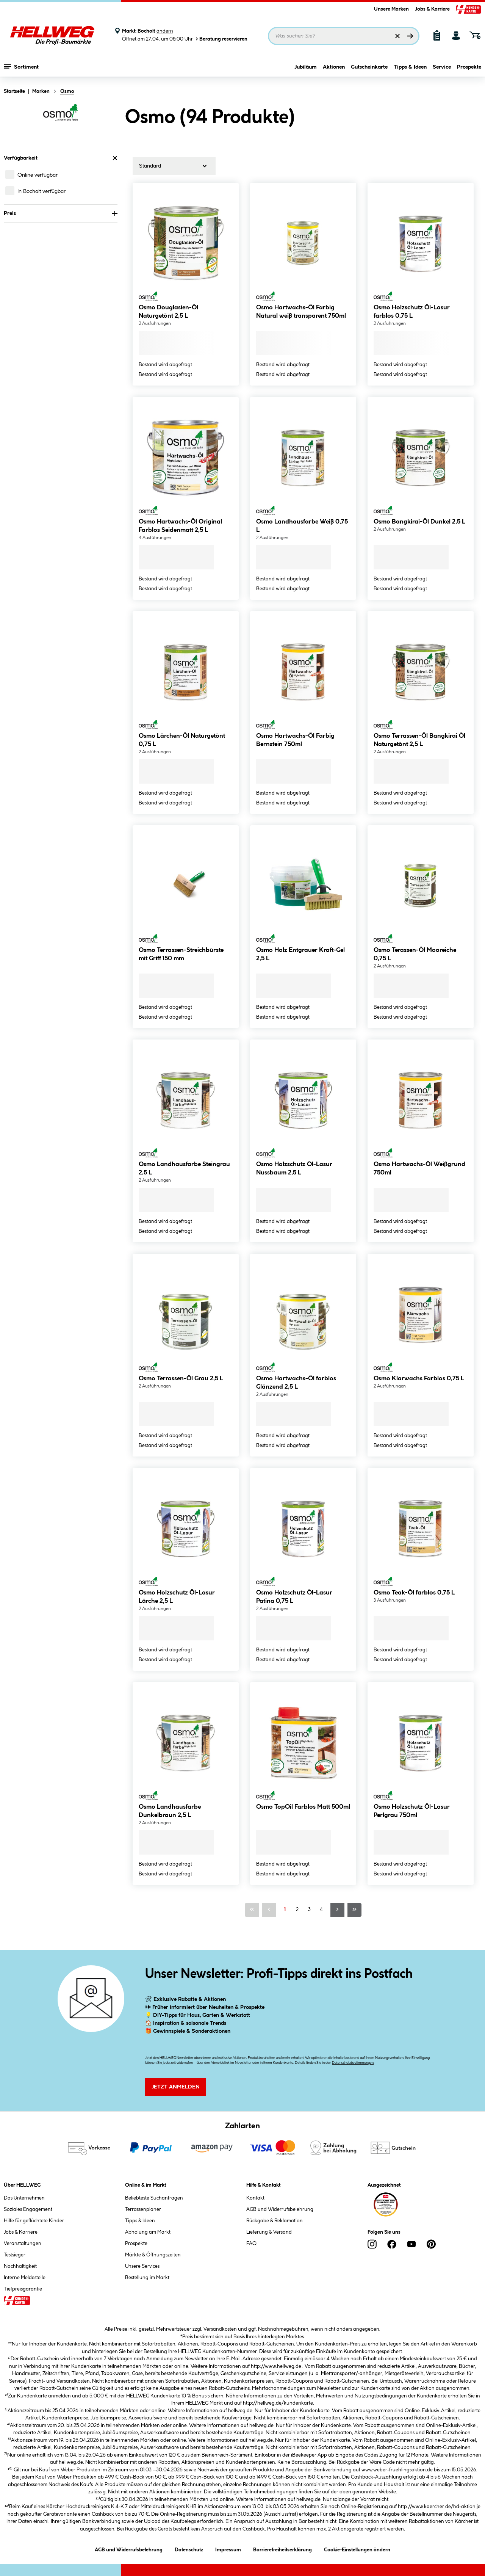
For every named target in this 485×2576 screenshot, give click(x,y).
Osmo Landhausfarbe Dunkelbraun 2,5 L (170, 1811)
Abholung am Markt (148, 2232)
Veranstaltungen (22, 2243)
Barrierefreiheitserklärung (282, 2548)
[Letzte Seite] (354, 1910)
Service (442, 67)
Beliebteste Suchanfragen (154, 2198)
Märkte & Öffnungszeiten (153, 2255)
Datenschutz (189, 2548)
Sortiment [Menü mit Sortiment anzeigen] (21, 66)
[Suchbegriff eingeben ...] (343, 36)
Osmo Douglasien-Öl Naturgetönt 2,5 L (168, 312)
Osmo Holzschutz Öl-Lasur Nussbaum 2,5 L (294, 1169)
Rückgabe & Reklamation (274, 2221)
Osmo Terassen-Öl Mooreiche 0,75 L (415, 954)
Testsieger (14, 2255)
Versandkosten (220, 2329)
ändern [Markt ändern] (164, 31)
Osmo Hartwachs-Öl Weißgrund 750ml (419, 1169)
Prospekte (469, 67)
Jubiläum (305, 67)
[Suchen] (410, 36)
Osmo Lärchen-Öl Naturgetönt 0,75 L (182, 740)
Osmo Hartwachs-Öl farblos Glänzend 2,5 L (296, 1383)
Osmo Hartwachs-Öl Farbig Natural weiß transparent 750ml (301, 312)
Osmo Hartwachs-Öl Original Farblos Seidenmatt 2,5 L (180, 526)
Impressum (228, 2548)
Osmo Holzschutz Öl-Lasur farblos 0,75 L (412, 312)
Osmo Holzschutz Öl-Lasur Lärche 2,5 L (177, 1597)
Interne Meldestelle (24, 2277)
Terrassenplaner (143, 2209)
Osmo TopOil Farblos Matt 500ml (303, 1807)
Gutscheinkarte (369, 67)
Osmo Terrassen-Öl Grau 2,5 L (181, 1378)
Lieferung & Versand (269, 2232)
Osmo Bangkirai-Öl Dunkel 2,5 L (419, 522)
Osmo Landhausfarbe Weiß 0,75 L (302, 526)
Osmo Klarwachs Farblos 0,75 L (419, 1378)
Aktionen (334, 67)
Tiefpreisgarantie (23, 2289)
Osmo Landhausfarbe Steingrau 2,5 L (184, 1169)
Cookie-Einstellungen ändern (357, 2548)
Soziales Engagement (28, 2209)
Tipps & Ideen (410, 67)
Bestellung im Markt (147, 2277)
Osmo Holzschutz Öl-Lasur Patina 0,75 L (294, 1597)
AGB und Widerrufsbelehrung (279, 2209)
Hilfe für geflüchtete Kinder (34, 2221)
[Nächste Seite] (337, 1910)
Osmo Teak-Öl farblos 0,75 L (414, 1593)
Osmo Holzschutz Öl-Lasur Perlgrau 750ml (412, 1811)
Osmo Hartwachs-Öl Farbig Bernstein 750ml (295, 740)
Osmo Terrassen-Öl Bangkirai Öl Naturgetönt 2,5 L (419, 740)
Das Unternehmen (24, 2198)
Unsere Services (142, 2266)
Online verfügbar (37, 175)
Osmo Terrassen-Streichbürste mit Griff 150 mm (181, 954)
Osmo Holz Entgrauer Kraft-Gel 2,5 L (300, 954)
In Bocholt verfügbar (41, 191)
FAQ (251, 2243)
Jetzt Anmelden (176, 2087)
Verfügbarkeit (60, 158)
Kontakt (255, 2198)
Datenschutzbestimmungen (353, 2063)
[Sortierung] (174, 166)
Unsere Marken (391, 9)
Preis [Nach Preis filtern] (60, 213)
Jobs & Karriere (432, 9)
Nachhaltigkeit (20, 2266)
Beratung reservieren (220, 38)
